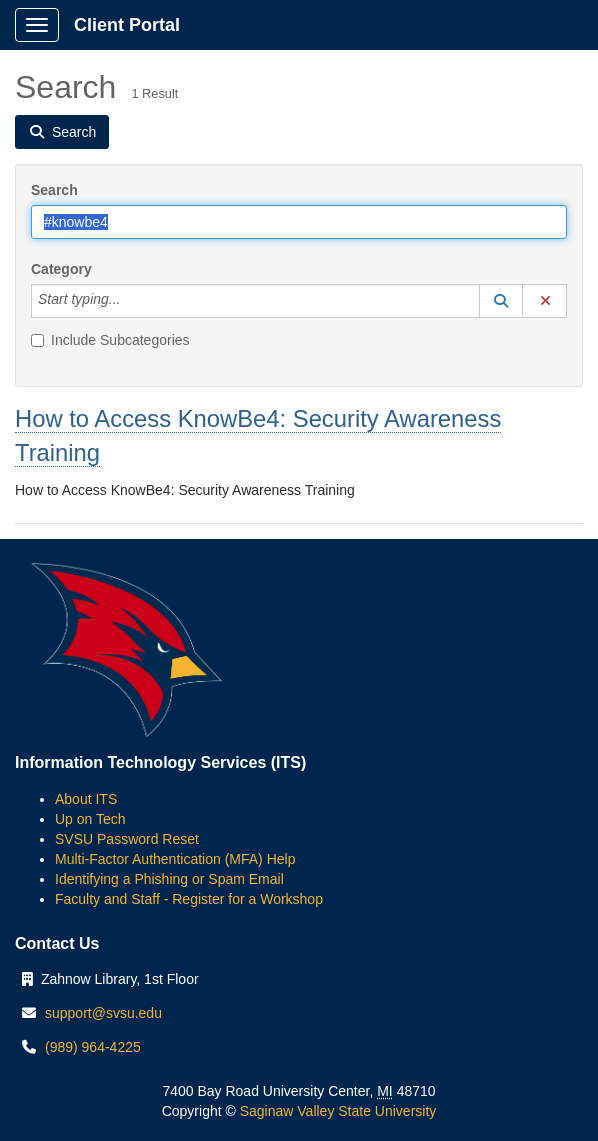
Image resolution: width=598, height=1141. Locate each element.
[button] (501, 301)
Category (61, 269)
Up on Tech (90, 819)
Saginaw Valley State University (336, 1111)
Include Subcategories (110, 340)
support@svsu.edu (103, 1013)
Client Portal (127, 25)
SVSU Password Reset (127, 839)
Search (54, 190)
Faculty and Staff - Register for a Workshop (189, 899)
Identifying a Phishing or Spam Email (169, 879)
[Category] (131, 301)
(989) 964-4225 (93, 1047)
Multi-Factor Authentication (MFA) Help (175, 859)
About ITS (86, 799)
